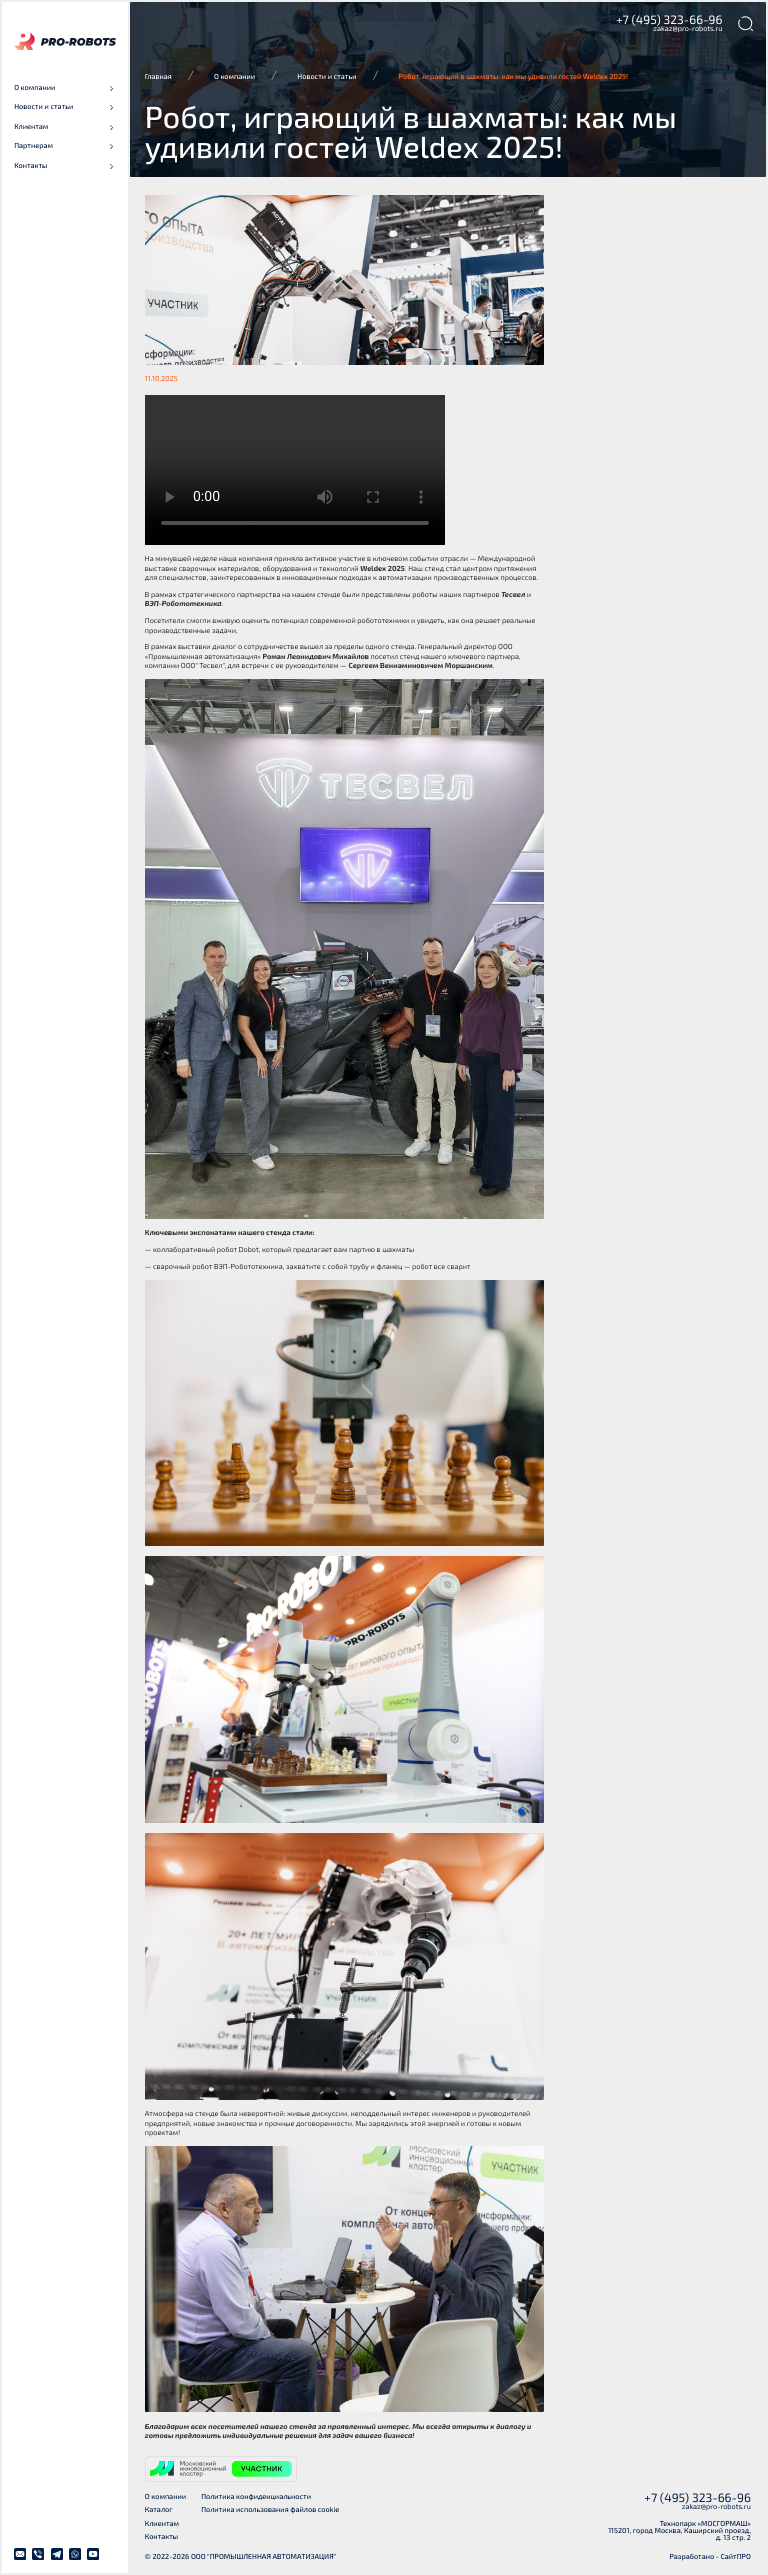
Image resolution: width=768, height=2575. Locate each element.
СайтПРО (736, 2557)
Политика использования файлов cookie (270, 2510)
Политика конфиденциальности (256, 2497)
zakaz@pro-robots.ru (687, 29)
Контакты (161, 2537)
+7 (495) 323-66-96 (669, 20)
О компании (165, 2497)
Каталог (159, 2510)
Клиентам (162, 2524)
